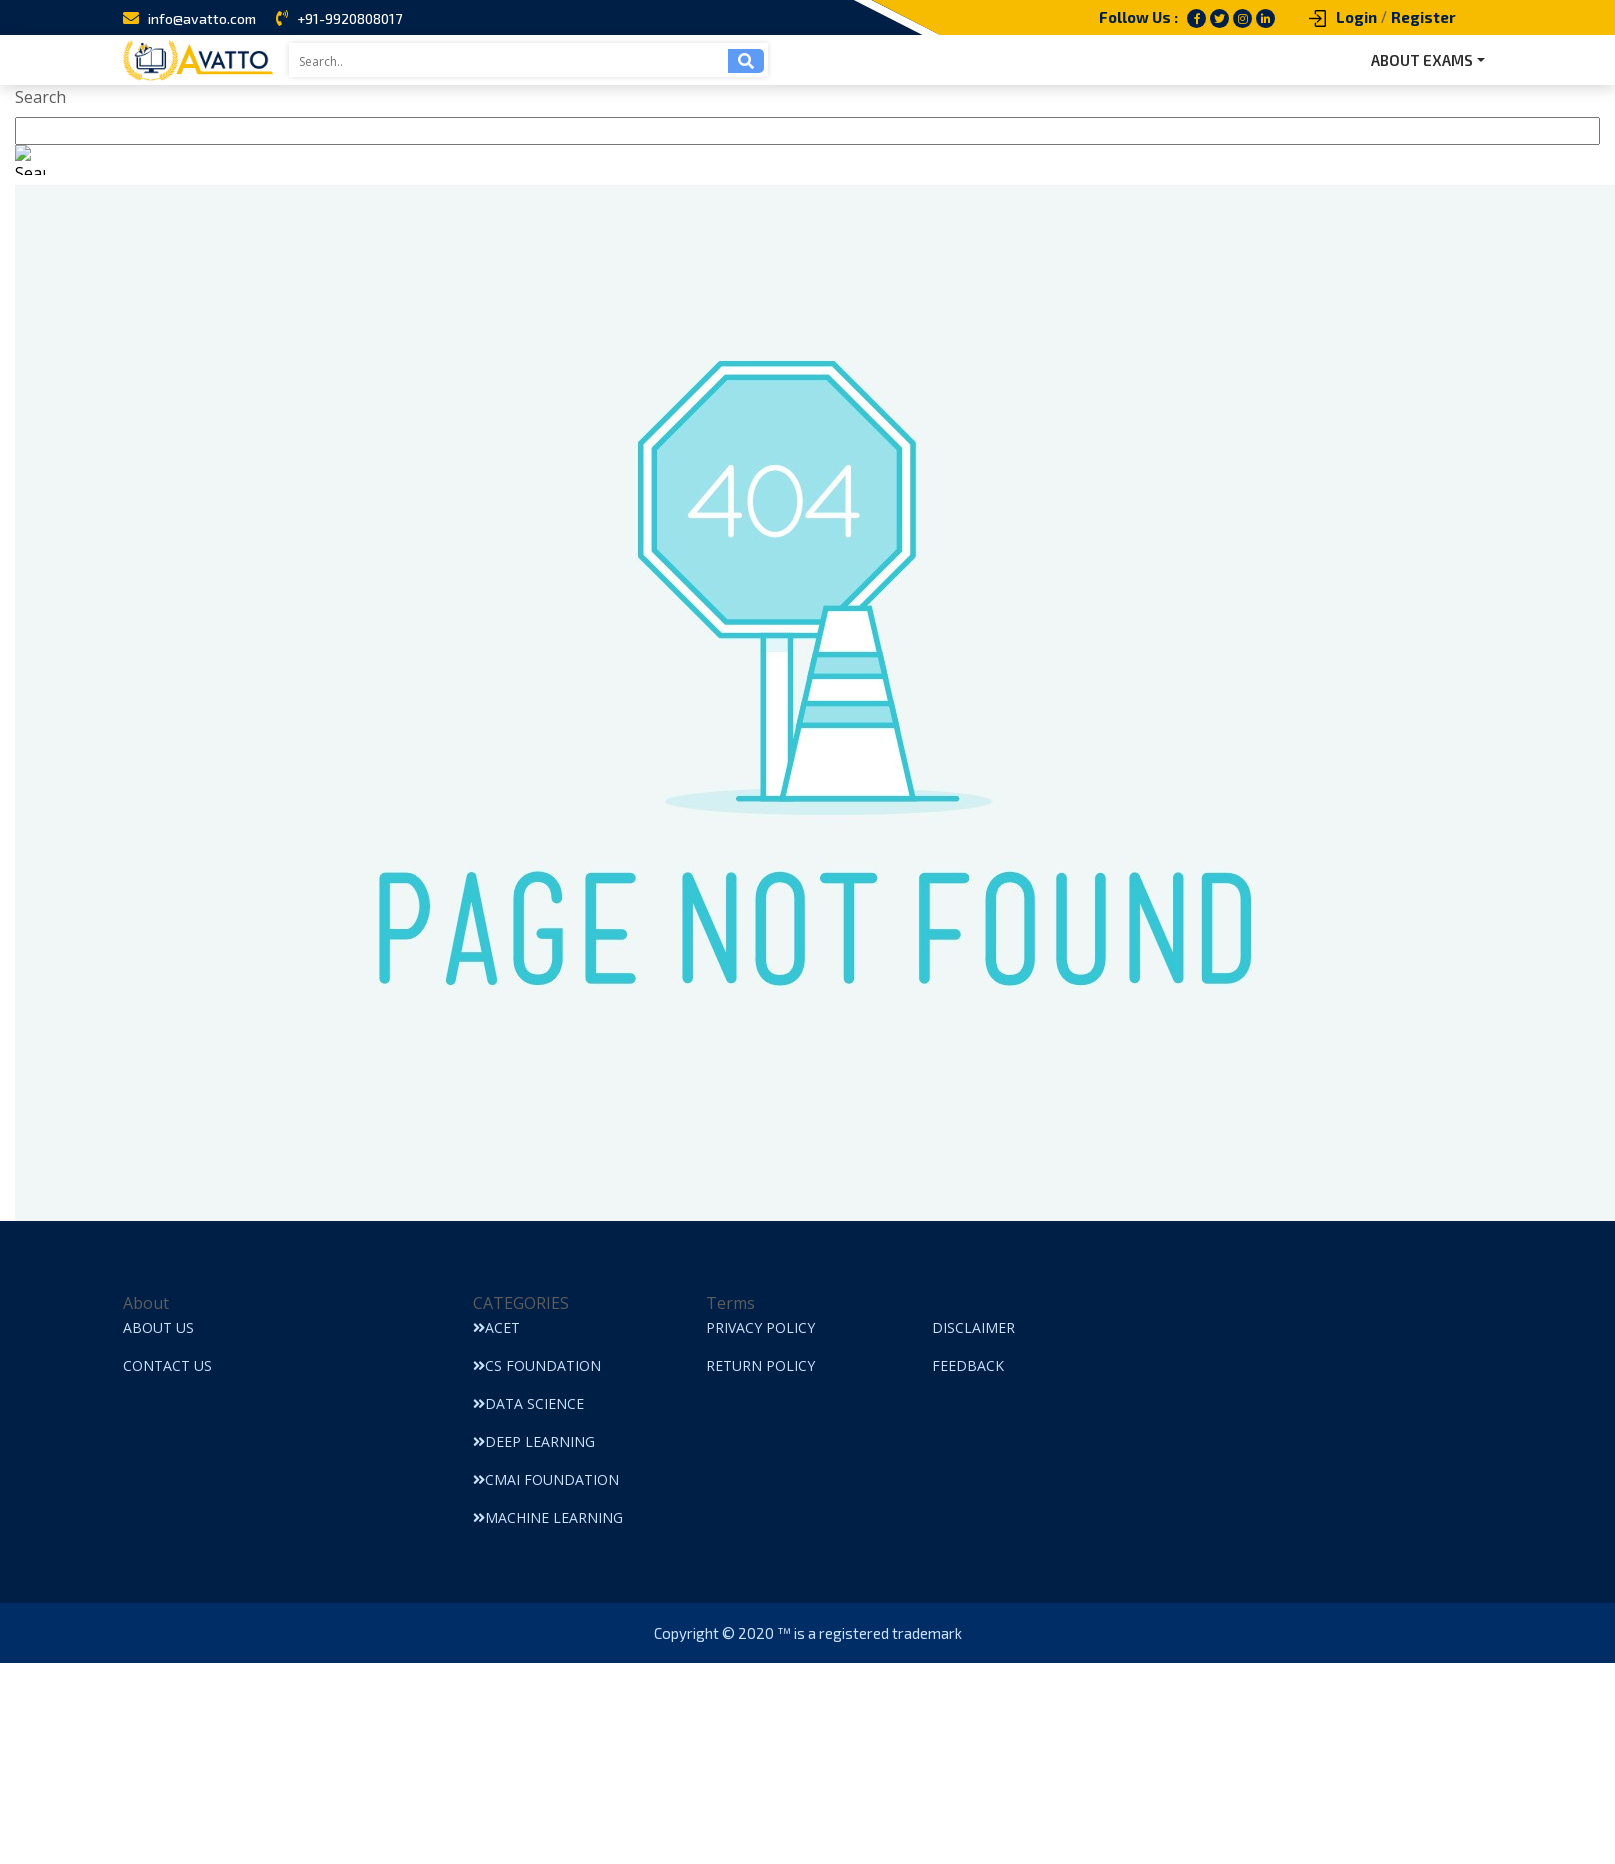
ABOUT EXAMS (1422, 60)
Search (40, 97)
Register (1423, 17)
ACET (496, 1327)
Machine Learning (548, 1517)
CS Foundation (537, 1365)
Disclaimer (973, 1327)
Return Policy (760, 1365)
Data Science (528, 1403)
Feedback (968, 1365)
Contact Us (167, 1365)
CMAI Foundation (546, 1479)
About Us (158, 1327)
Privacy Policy (760, 1327)
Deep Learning (534, 1441)
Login (1356, 17)
